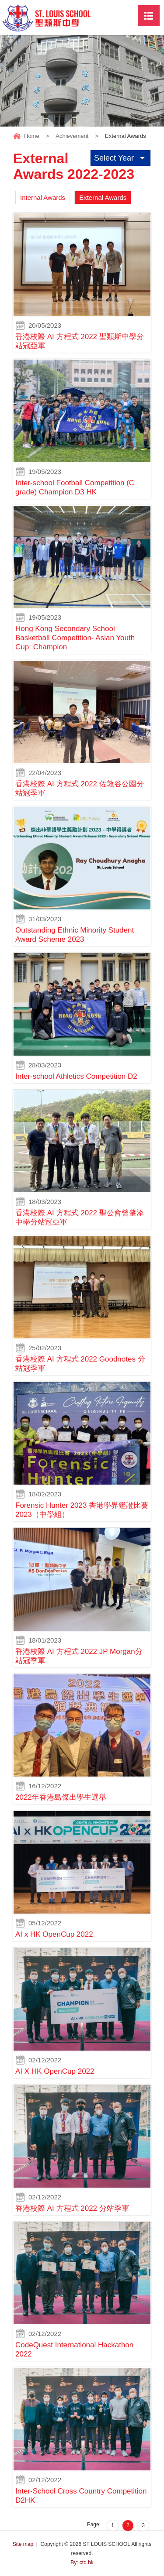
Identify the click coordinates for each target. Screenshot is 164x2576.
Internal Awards (42, 197)
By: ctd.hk (82, 2562)
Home (31, 136)
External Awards (102, 197)
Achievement (72, 136)
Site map (23, 2544)
